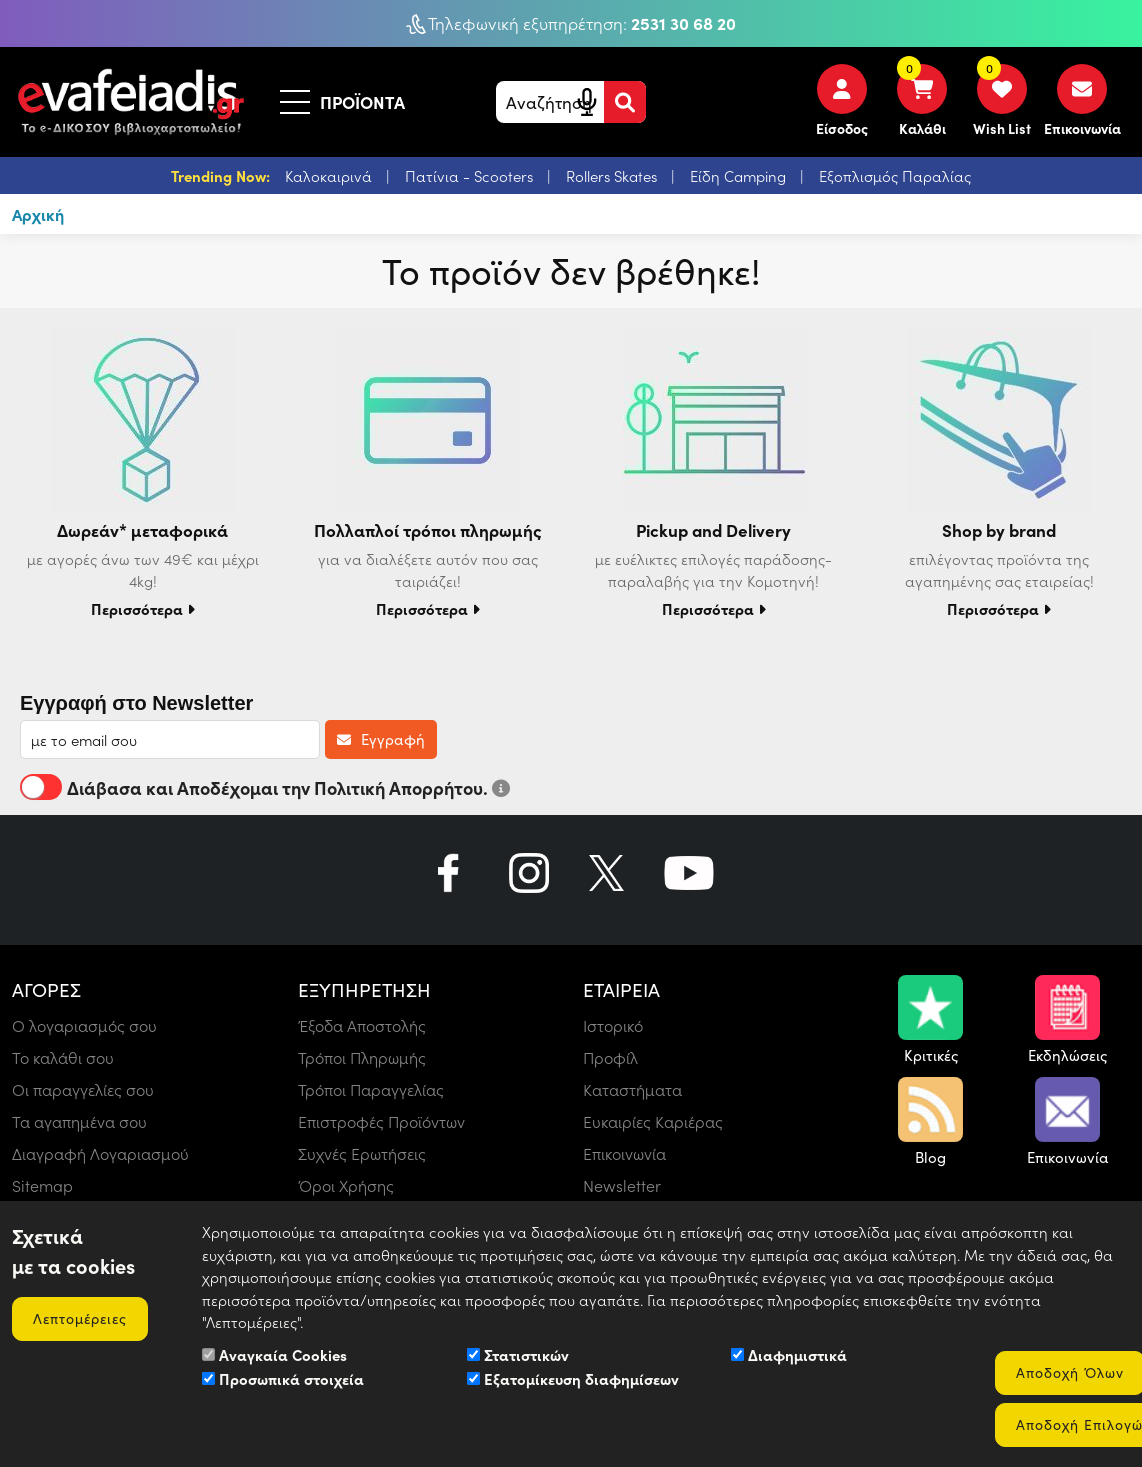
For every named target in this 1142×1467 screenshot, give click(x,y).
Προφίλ (610, 1057)
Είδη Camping (740, 176)
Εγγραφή (381, 739)
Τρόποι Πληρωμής (362, 1057)
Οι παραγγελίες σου (83, 1089)
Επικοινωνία (624, 1153)
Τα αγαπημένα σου (79, 1121)
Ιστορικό (613, 1025)
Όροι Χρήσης (346, 1185)
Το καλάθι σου (63, 1057)
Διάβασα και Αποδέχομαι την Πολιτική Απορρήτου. (265, 787)
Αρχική (38, 214)
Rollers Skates (613, 176)
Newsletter (622, 1185)
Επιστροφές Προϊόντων (381, 1121)
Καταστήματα (632, 1089)
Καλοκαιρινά (330, 176)
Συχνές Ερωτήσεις (362, 1153)
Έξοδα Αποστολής (362, 1025)
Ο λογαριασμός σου (84, 1025)
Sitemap (42, 1185)
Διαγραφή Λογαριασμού (100, 1153)
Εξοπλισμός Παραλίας (895, 176)
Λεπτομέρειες (80, 1318)
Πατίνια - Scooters (471, 176)
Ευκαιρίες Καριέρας (653, 1121)
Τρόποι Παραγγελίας (371, 1089)
